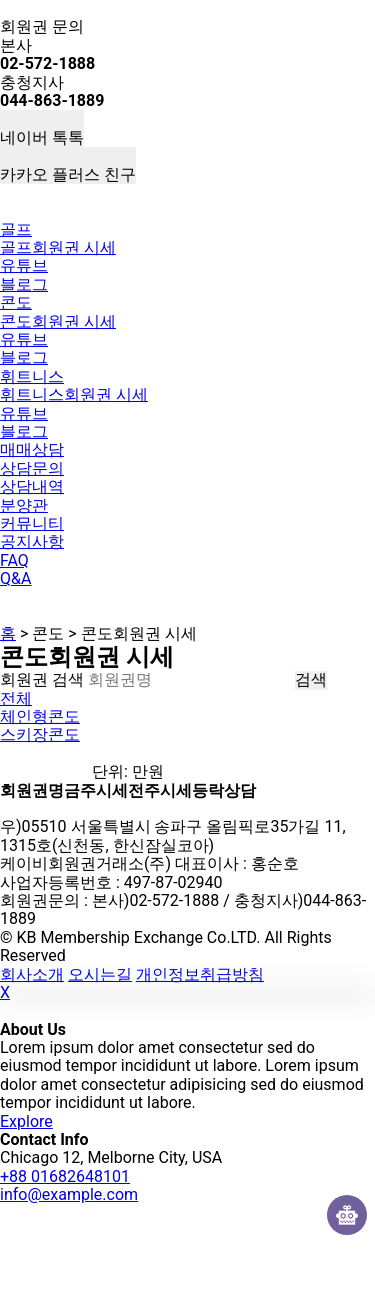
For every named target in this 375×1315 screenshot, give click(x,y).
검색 (311, 680)
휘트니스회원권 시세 (74, 394)
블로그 (24, 284)
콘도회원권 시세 (58, 321)
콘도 (16, 302)
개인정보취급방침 (200, 974)
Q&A (15, 578)
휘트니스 (32, 376)
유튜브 (24, 265)
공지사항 (32, 541)
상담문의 (32, 468)
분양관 (24, 505)
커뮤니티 (32, 523)
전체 (16, 698)
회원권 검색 (42, 679)
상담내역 (32, 486)
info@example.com (69, 1194)
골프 (16, 229)
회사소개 (32, 974)
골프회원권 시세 (58, 247)
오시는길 (100, 974)
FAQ (14, 560)
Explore (26, 1121)
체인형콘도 (40, 716)
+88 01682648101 (65, 1176)
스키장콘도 (40, 734)
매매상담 (32, 449)
